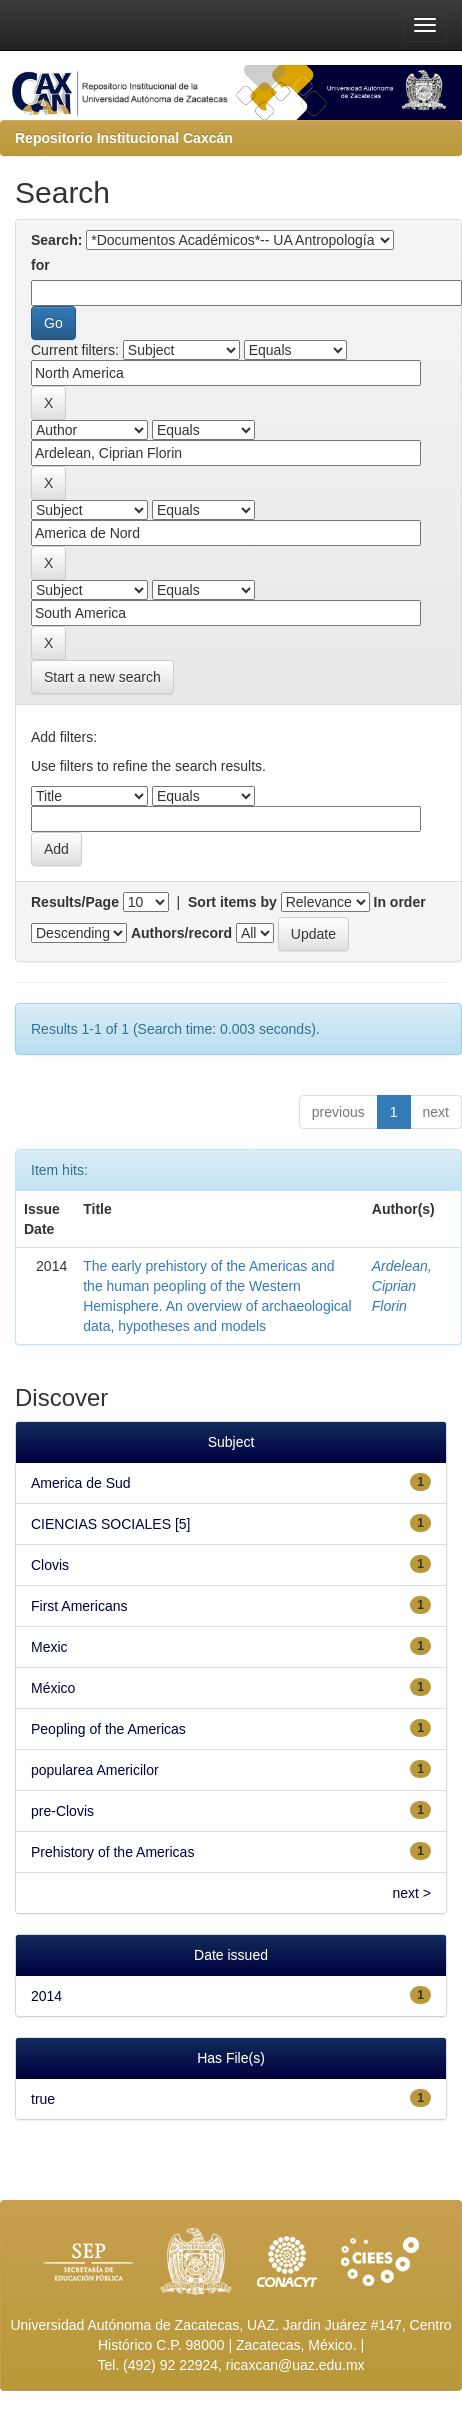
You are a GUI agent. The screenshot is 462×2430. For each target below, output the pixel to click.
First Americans (79, 1606)
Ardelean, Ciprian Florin (402, 1286)
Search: (56, 240)
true (43, 2099)
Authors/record (181, 933)
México (53, 1688)
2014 (46, 1996)
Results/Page (75, 902)
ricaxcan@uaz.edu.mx (295, 2365)
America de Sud (81, 1483)
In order (400, 902)
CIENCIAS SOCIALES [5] (111, 1524)
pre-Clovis (62, 1811)
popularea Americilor (95, 1770)
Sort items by (232, 902)
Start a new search (102, 677)
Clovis (50, 1565)
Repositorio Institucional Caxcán (124, 138)
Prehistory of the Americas (112, 1852)
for (40, 265)
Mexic (49, 1647)
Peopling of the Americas (108, 1729)
